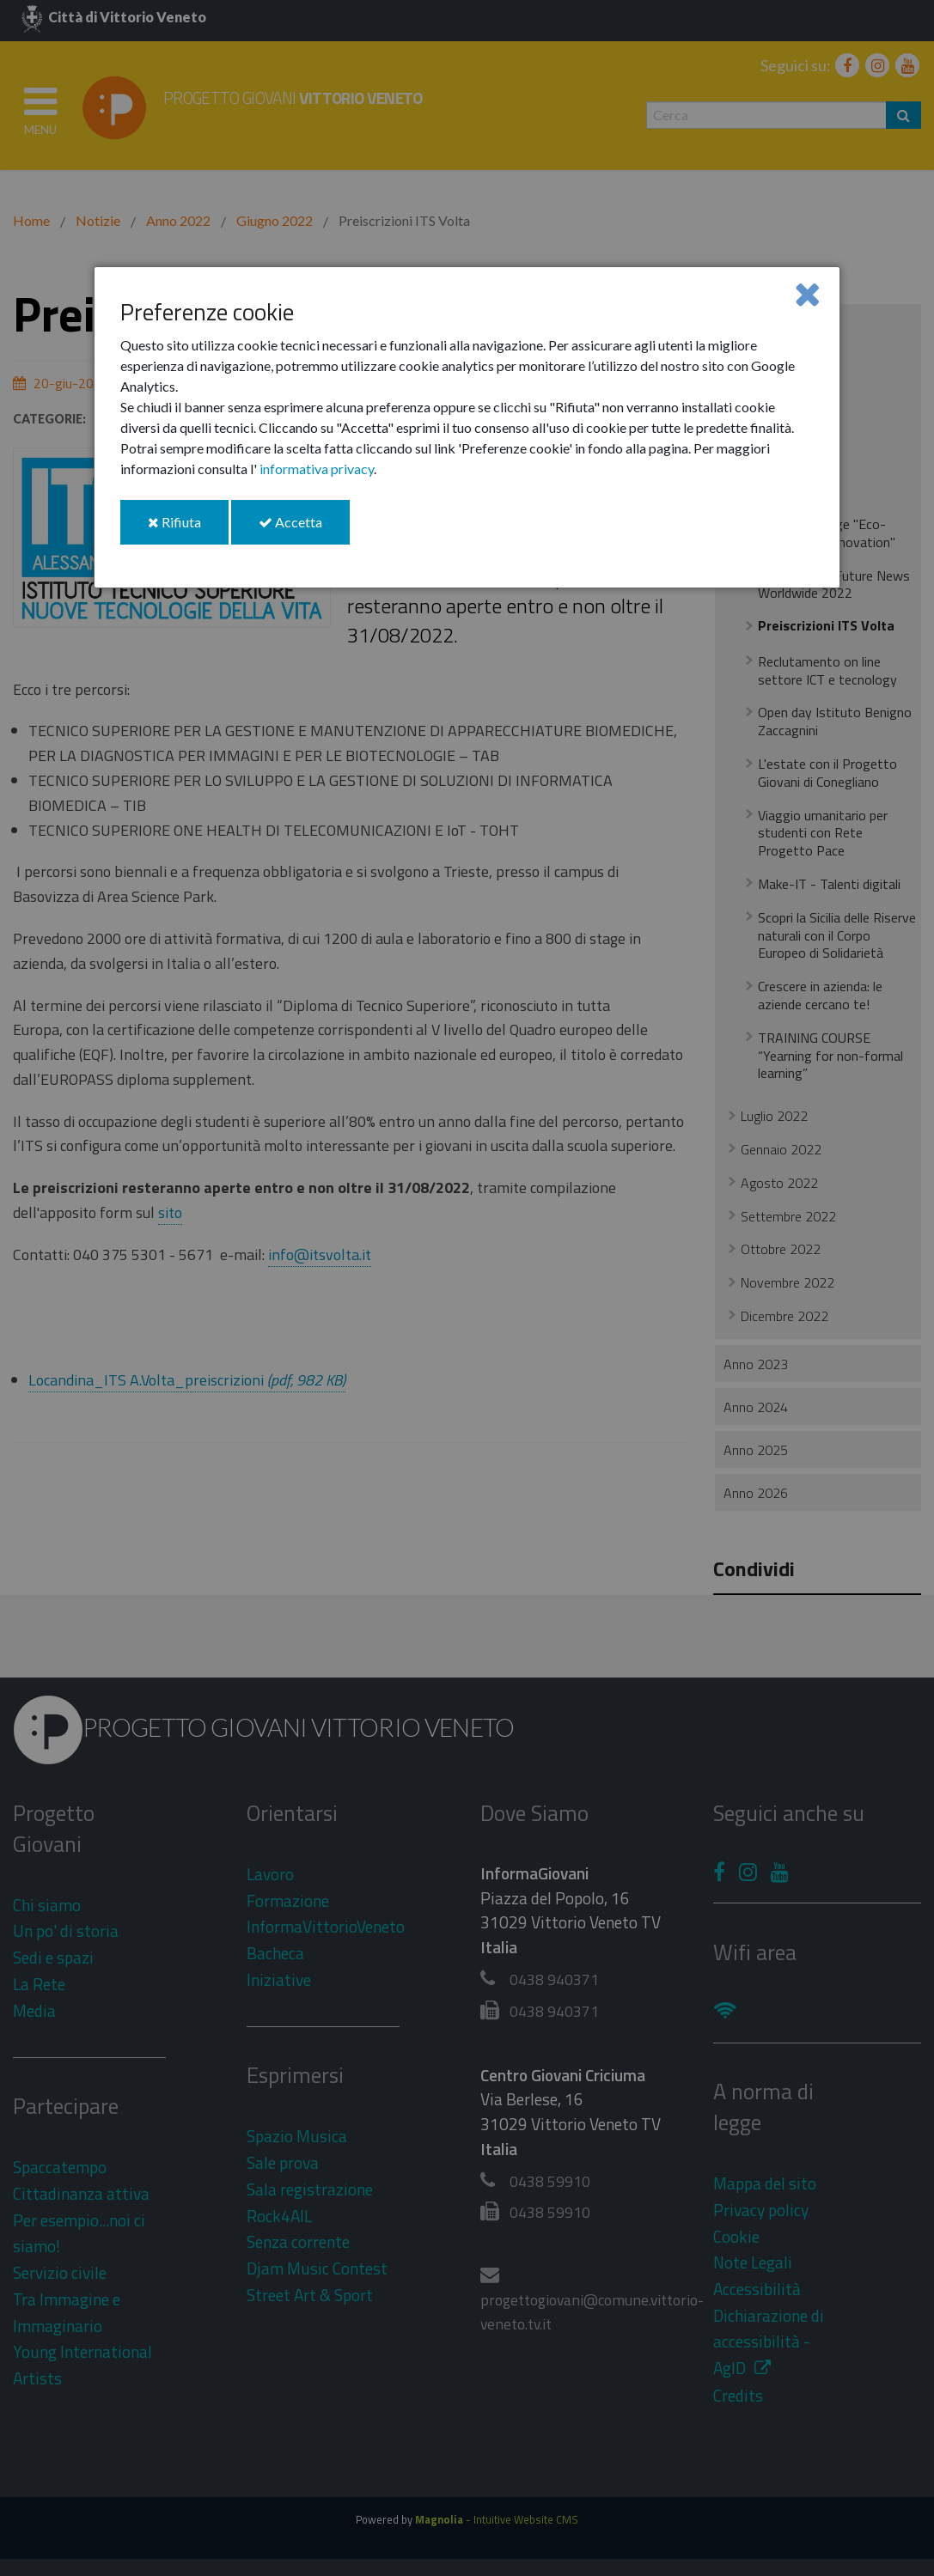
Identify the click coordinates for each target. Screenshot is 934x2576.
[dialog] (467, 427)
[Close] (807, 293)
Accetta (304, 529)
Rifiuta (188, 529)
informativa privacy (316, 468)
